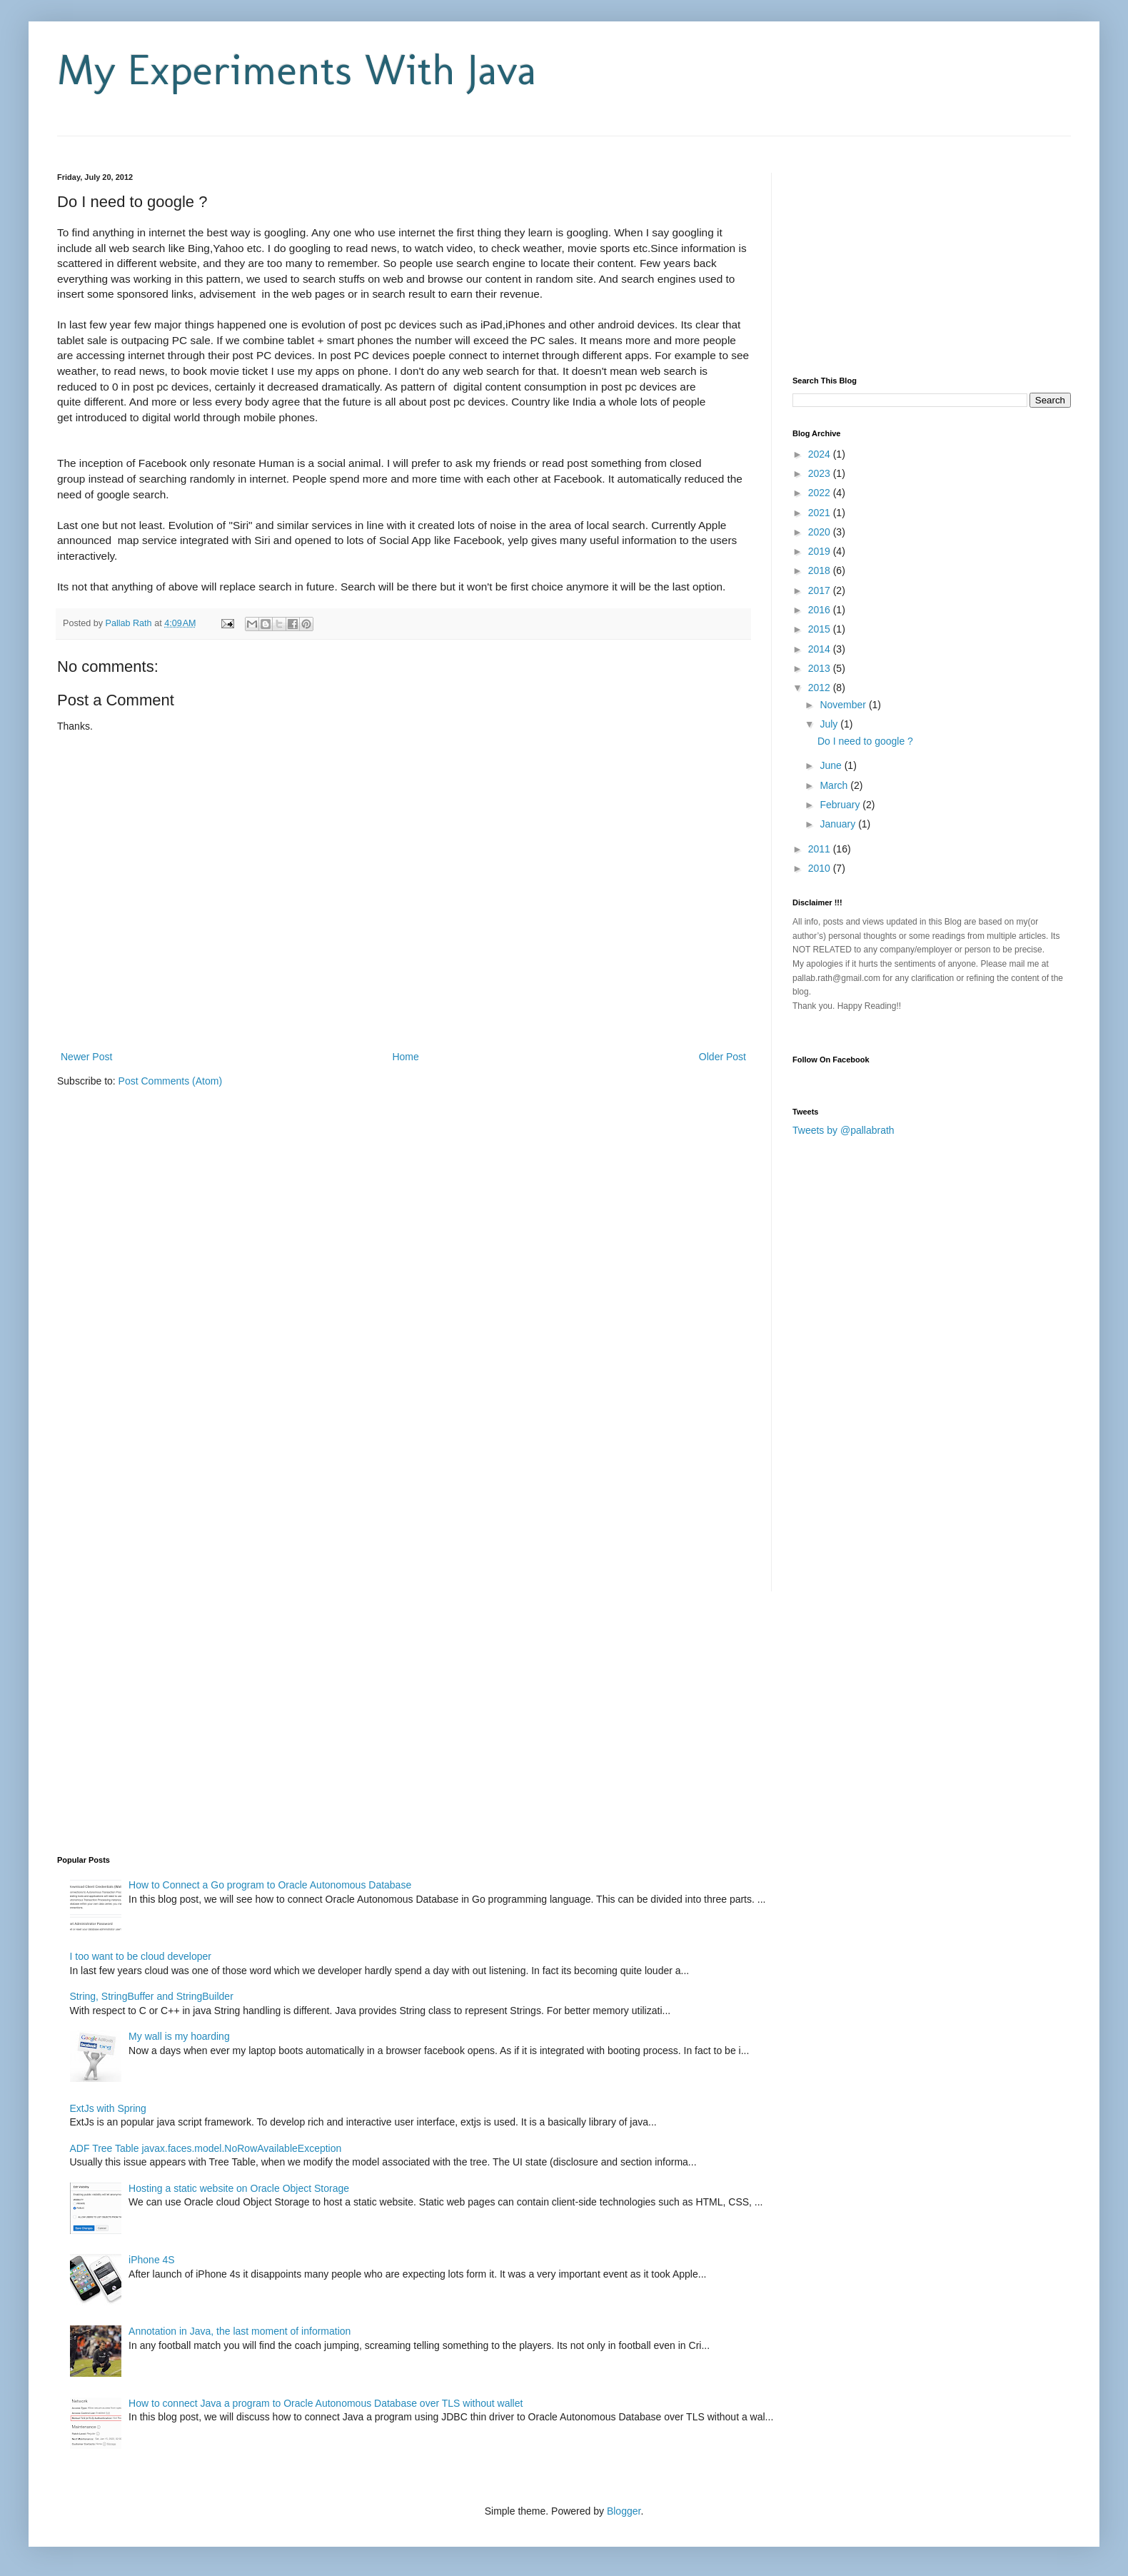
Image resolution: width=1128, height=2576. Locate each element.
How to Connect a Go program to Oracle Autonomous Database (270, 1885)
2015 (820, 629)
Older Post (722, 1056)
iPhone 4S (152, 2259)
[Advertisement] (224, 141)
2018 (820, 570)
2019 (820, 551)
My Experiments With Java (296, 69)
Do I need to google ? (865, 741)
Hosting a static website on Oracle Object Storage (239, 2188)
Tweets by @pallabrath (843, 1130)
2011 (820, 849)
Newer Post (86, 1056)
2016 (820, 609)
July (830, 724)
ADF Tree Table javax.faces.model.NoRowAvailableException (206, 2148)
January (839, 824)
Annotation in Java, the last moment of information (240, 2331)
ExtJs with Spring (108, 2108)
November (844, 704)
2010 (820, 868)
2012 (820, 687)
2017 (820, 590)
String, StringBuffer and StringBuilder (151, 1996)
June (832, 765)
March (835, 785)
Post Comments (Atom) (170, 1081)
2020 (820, 532)
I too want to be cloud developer (140, 1956)
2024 (820, 454)
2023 (820, 473)
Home (405, 1056)
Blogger (623, 2511)
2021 (820, 512)
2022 (820, 492)
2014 (820, 649)
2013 (820, 668)
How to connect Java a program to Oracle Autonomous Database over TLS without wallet (326, 2403)
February (841, 804)
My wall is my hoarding (179, 2036)
